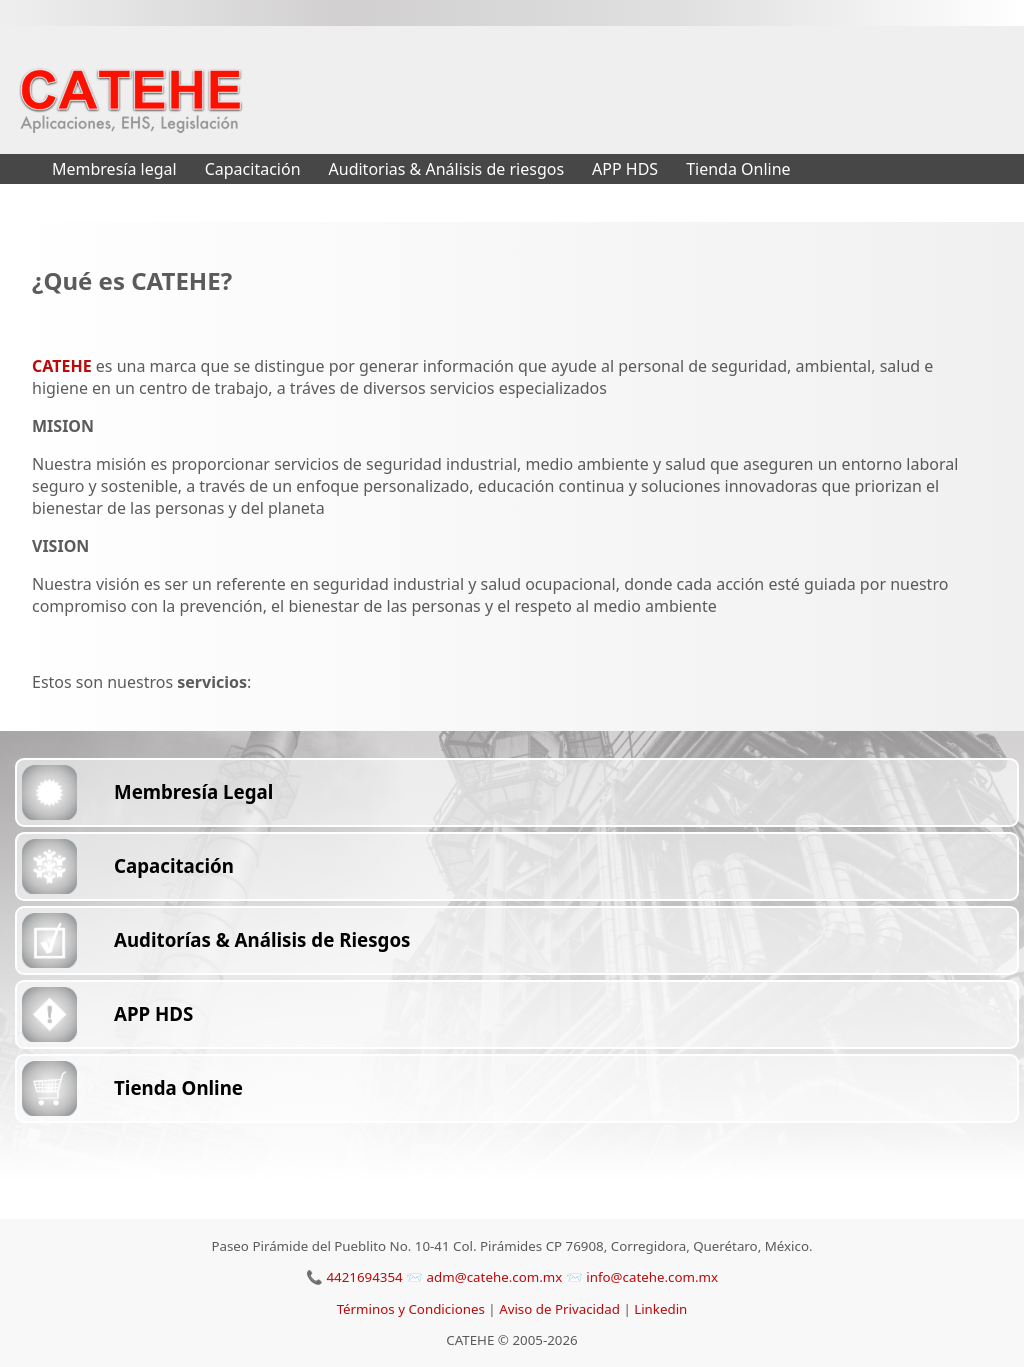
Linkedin (660, 1309)
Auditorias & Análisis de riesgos (447, 169)
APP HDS (625, 169)
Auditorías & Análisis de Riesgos (262, 939)
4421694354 (364, 1277)
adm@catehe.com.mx (496, 1277)
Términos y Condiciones (413, 1309)
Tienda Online (738, 169)
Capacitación (253, 169)
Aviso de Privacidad (561, 1309)
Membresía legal (114, 169)
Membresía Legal (193, 791)
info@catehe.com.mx (652, 1277)
